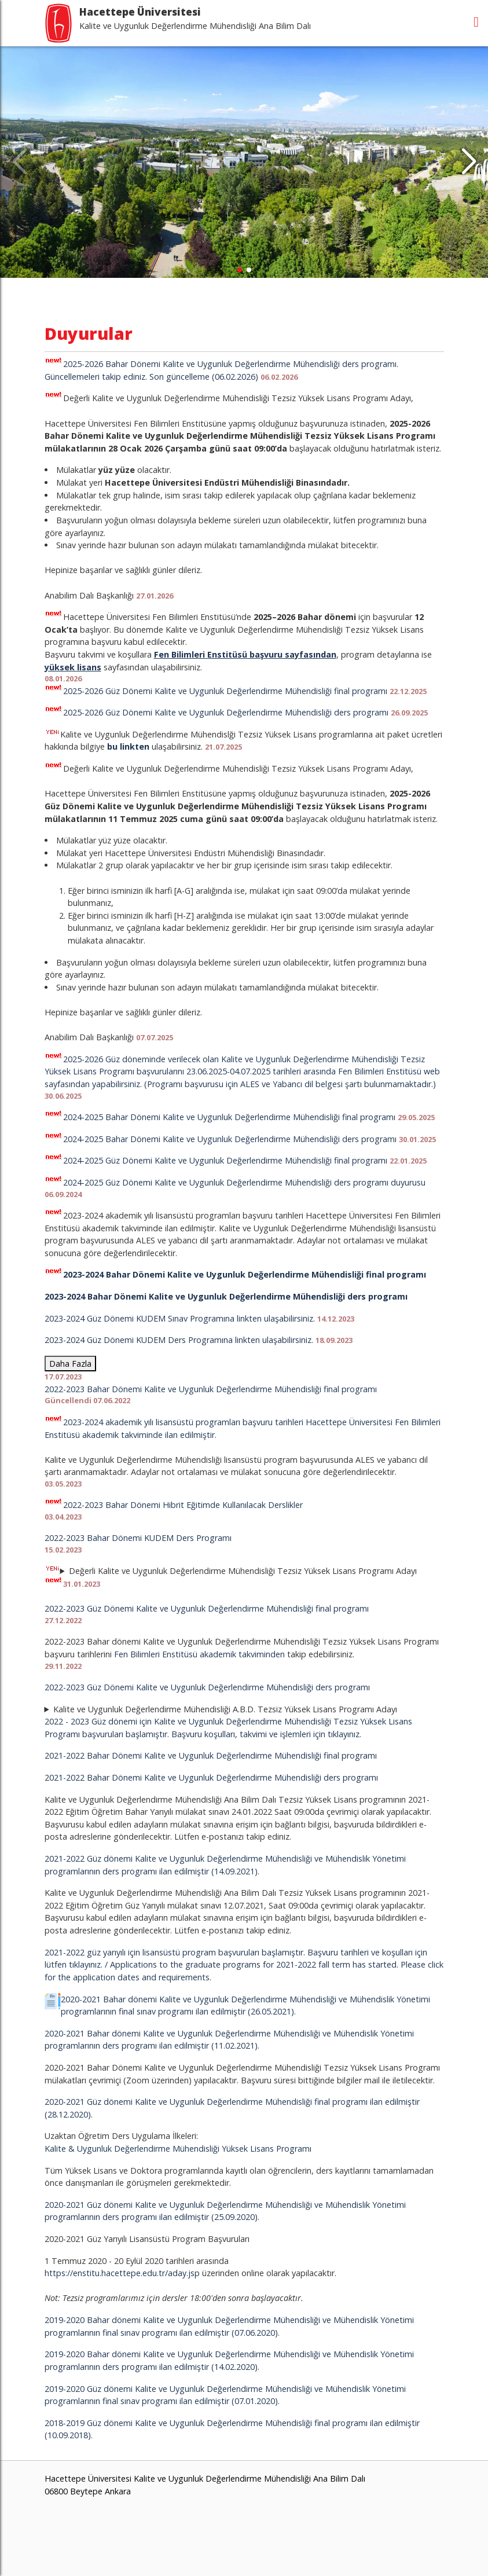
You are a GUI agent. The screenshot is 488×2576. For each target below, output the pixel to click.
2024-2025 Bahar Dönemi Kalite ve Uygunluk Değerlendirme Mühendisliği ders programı (230, 1138)
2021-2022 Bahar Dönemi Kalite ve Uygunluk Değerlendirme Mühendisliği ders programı (211, 1777)
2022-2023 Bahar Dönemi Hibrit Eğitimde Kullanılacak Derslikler (183, 1504)
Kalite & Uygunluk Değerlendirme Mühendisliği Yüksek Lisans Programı (178, 2148)
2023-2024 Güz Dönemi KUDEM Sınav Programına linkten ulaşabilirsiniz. (180, 1318)
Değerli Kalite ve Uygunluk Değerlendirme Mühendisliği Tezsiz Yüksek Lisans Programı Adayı (231, 1577)
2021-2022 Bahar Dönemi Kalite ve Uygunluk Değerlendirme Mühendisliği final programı (211, 1755)
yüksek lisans (73, 667)
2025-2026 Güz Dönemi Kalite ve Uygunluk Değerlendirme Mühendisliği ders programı (225, 712)
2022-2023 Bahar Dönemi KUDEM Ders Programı (138, 1537)
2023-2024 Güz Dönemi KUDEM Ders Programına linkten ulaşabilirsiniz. (179, 1339)
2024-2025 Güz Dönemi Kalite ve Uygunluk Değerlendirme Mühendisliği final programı (225, 1160)
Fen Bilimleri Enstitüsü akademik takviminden (199, 1654)
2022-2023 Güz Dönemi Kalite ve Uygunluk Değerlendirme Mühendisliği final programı (207, 1608)
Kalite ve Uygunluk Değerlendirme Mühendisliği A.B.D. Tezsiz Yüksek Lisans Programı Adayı (225, 1709)
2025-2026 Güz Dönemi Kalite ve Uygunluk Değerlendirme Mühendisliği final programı (225, 690)
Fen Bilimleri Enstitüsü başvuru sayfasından (245, 654)
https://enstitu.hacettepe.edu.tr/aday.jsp (122, 2272)
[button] (468, 162)
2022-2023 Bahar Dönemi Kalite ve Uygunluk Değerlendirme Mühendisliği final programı (211, 1389)
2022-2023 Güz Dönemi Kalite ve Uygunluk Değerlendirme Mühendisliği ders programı (207, 1687)
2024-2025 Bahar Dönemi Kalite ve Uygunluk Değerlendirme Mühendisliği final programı (229, 1116)
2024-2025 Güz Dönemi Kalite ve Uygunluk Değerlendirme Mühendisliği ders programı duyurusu (244, 1182)
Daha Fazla (70, 1363)
